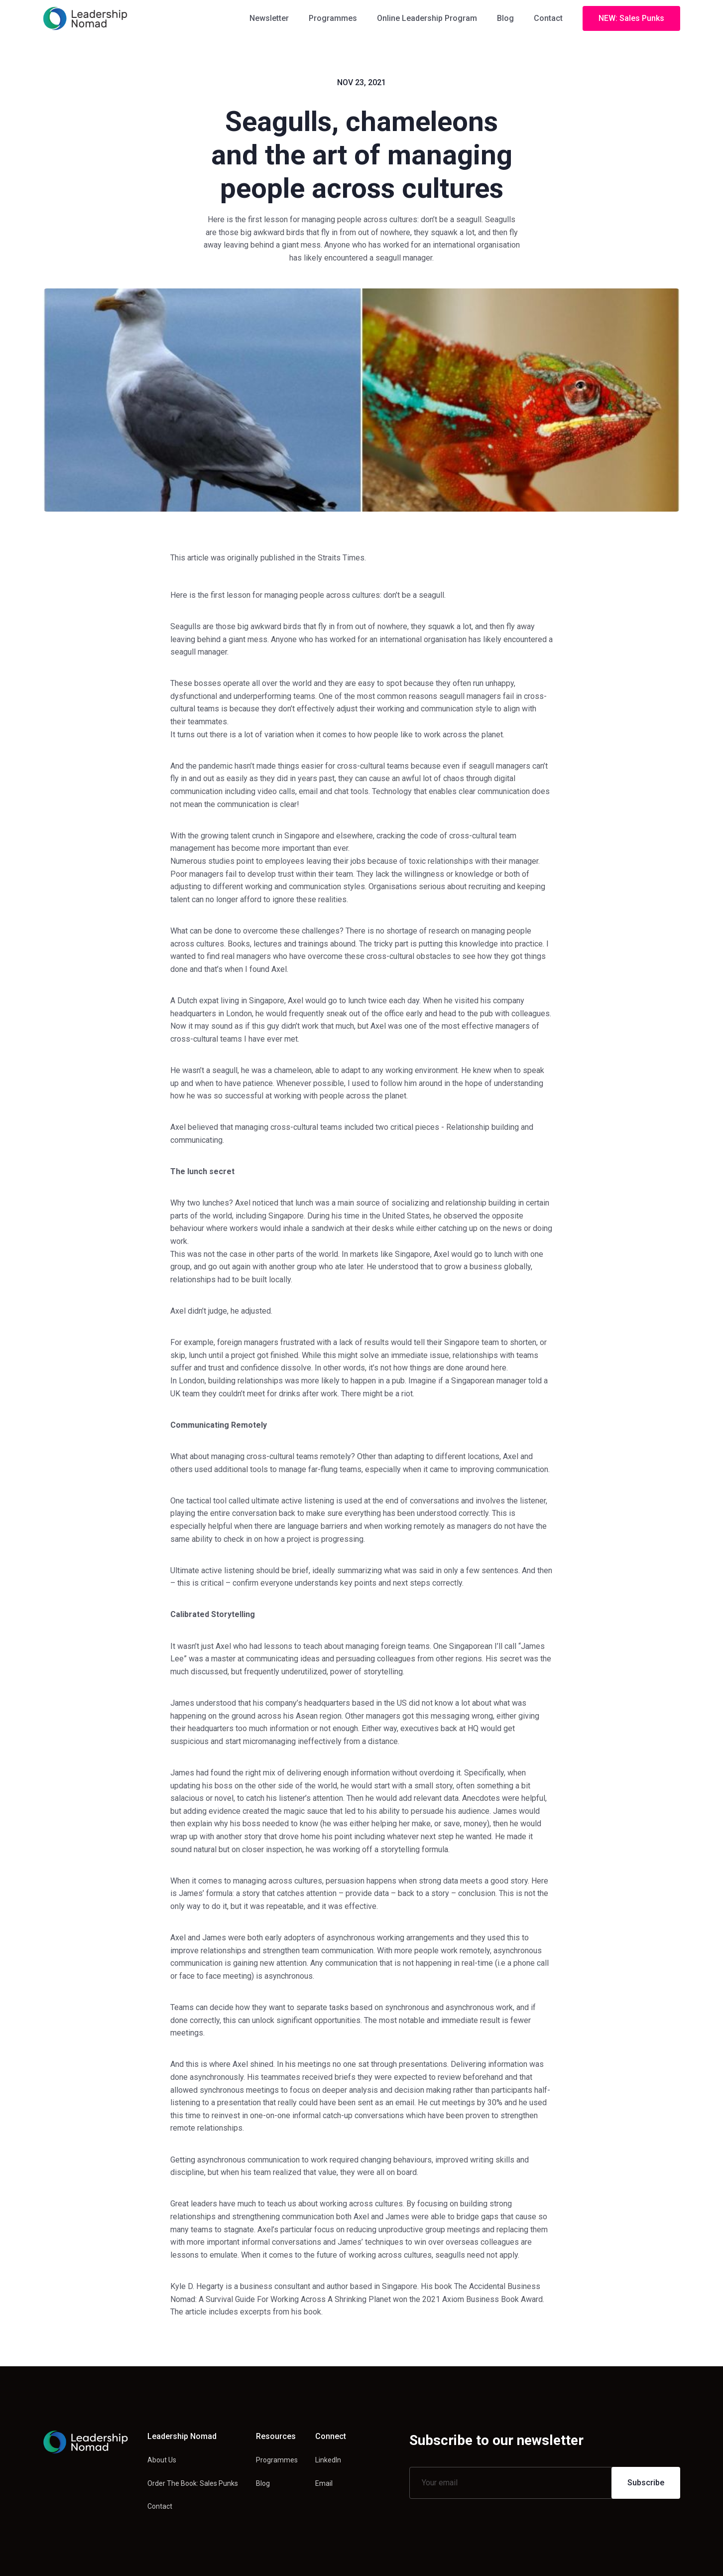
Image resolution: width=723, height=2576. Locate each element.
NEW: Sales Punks (631, 18)
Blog (505, 18)
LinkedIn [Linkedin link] (328, 2460)
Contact (548, 18)
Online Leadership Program (427, 18)
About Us (161, 2460)
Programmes (333, 18)
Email (324, 2483)
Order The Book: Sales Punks (192, 2483)
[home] (85, 18)
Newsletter (269, 18)
